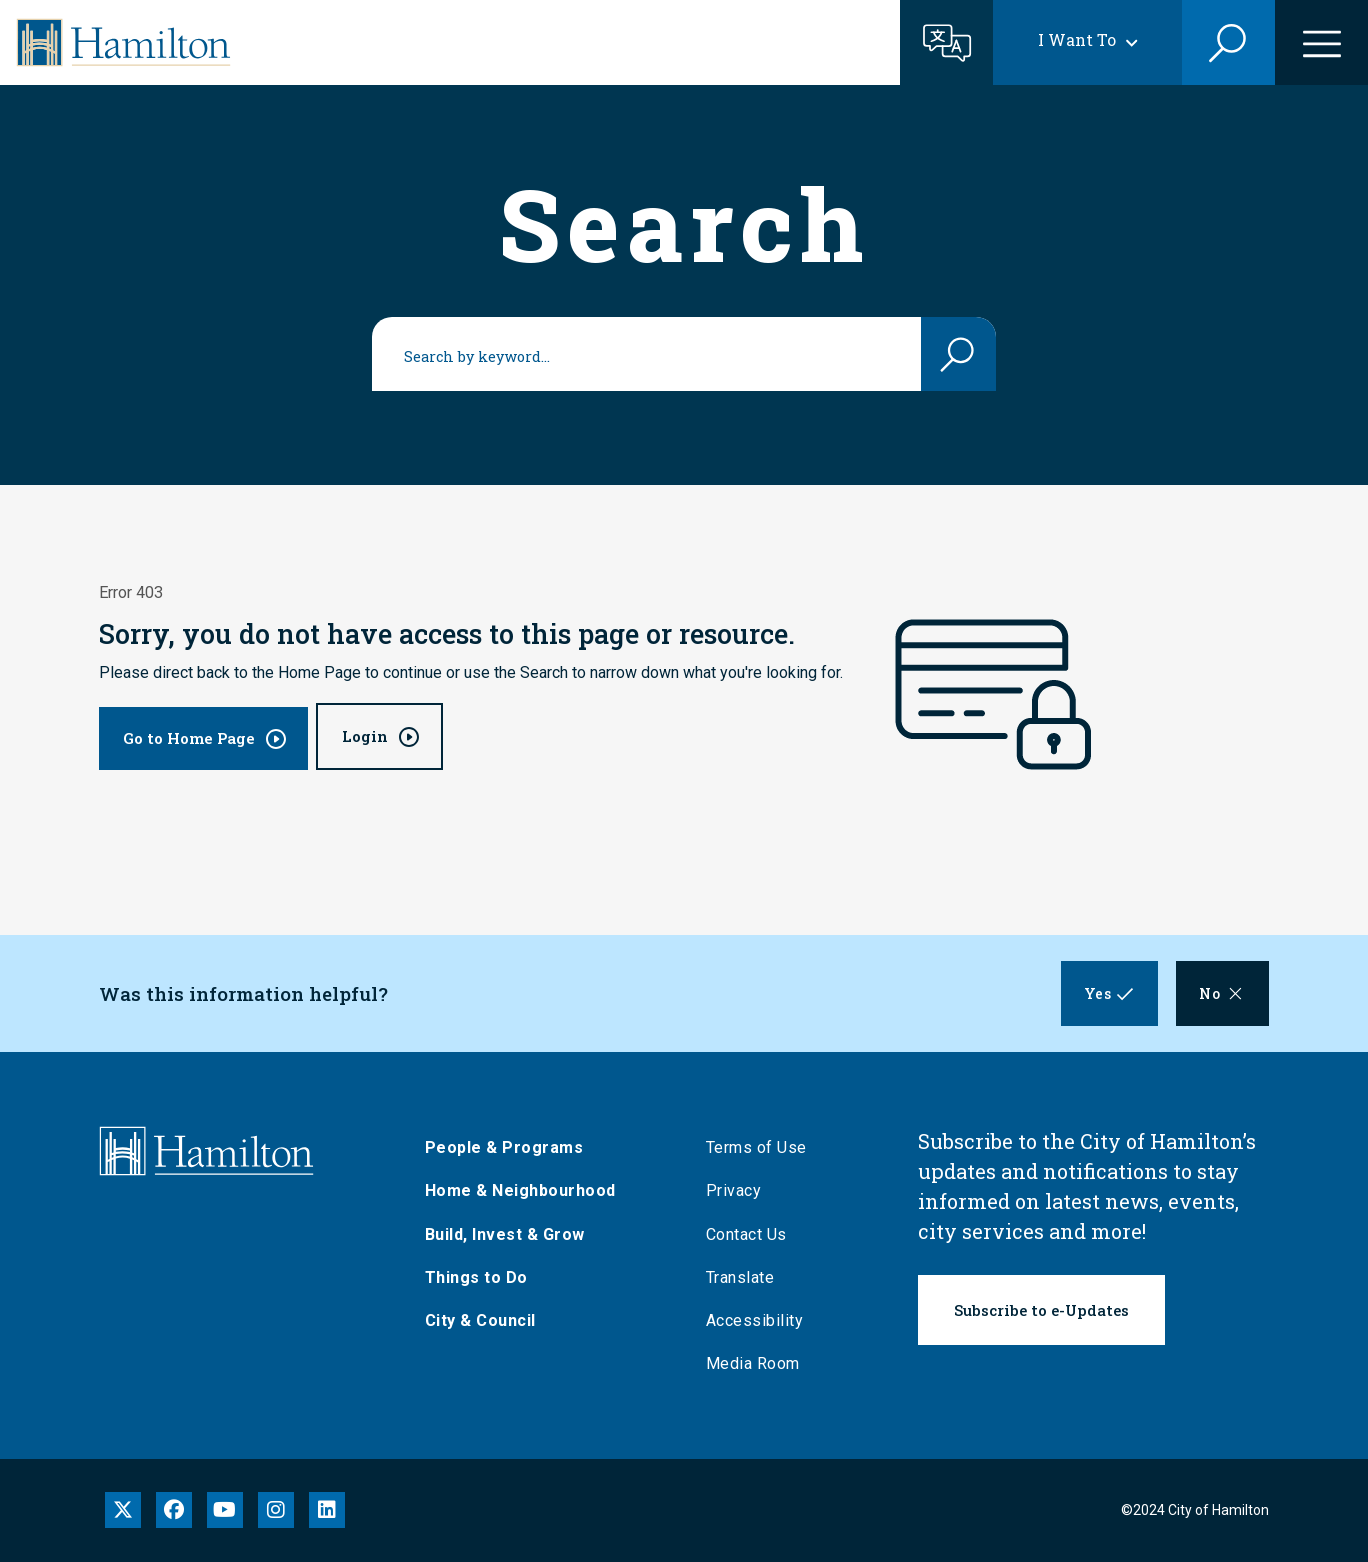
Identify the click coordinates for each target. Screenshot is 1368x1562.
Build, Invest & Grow (510, 1234)
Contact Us (751, 1234)
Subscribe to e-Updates (1041, 1310)
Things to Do (481, 1277)
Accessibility (760, 1320)
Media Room (758, 1363)
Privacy (739, 1190)
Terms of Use (761, 1147)
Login (365, 736)
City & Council (485, 1320)
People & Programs (509, 1147)
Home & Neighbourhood (525, 1190)
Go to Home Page (189, 738)
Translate (745, 1277)
